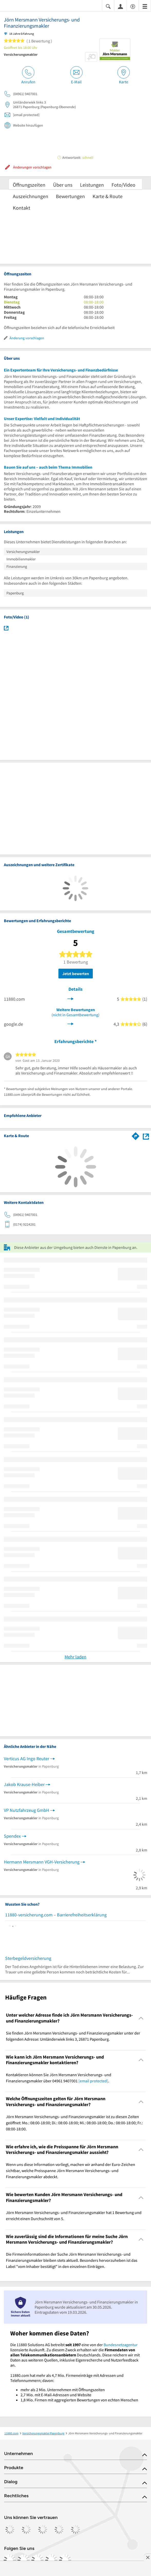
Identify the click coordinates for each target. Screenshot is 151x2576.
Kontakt (21, 208)
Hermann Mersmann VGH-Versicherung (41, 1862)
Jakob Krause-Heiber (24, 1784)
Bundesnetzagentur (121, 2344)
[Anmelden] (120, 6)
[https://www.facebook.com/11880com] (9, 2560)
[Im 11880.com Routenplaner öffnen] (135, 1135)
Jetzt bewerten (75, 973)
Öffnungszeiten (29, 185)
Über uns (62, 185)
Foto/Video (123, 185)
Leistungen (92, 185)
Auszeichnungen (30, 196)
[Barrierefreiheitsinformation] (132, 6)
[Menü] (145, 6)
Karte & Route (108, 196)
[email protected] (93, 2080)
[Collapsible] (141, 2018)
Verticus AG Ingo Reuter (26, 1758)
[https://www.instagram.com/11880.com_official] (23, 2560)
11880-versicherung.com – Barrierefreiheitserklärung (56, 1915)
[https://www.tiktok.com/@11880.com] (37, 2560)
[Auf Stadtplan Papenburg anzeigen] (146, 1136)
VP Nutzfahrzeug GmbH (26, 1810)
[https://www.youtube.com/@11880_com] (65, 2560)
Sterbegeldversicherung (28, 1958)
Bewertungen (70, 196)
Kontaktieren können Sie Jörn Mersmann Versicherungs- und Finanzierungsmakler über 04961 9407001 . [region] (58, 2077)
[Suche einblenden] (108, 6)
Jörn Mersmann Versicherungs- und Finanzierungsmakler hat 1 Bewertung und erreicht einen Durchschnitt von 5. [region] (74, 2215)
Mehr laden (75, 1657)
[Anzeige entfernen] (147, 2557)
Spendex (12, 1836)
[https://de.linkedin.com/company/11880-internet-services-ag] (51, 2560)
